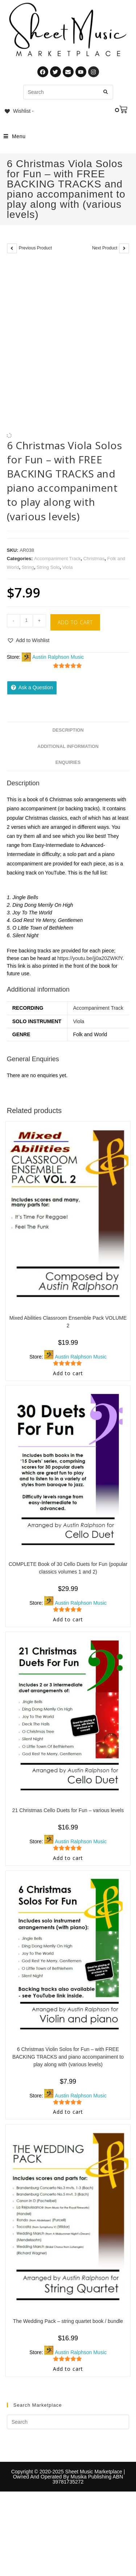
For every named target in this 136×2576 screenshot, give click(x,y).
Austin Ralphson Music (58, 657)
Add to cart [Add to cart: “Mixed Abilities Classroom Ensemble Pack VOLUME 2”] (68, 1373)
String (28, 567)
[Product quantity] (26, 620)
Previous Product (35, 248)
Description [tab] (67, 730)
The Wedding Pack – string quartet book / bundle (68, 2321)
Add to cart (75, 622)
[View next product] (124, 248)
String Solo (48, 567)
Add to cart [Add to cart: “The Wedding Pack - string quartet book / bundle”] (68, 2368)
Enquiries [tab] (68, 762)
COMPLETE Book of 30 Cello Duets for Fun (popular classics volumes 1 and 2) (68, 1568)
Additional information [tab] (68, 746)
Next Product (104, 248)
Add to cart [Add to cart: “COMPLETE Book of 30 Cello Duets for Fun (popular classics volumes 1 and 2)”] (68, 1619)
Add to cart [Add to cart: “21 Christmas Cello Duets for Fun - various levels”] (68, 1858)
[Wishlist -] (19, 111)
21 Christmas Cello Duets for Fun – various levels (68, 1810)
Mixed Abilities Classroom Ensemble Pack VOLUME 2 (68, 1321)
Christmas (94, 558)
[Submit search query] (106, 92)
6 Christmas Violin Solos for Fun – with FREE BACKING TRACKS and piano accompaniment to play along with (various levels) (68, 2056)
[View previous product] (12, 248)
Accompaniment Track (57, 558)
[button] (28, 640)
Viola (67, 567)
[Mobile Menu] (15, 136)
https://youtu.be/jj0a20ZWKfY (90, 958)
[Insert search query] (68, 2422)
